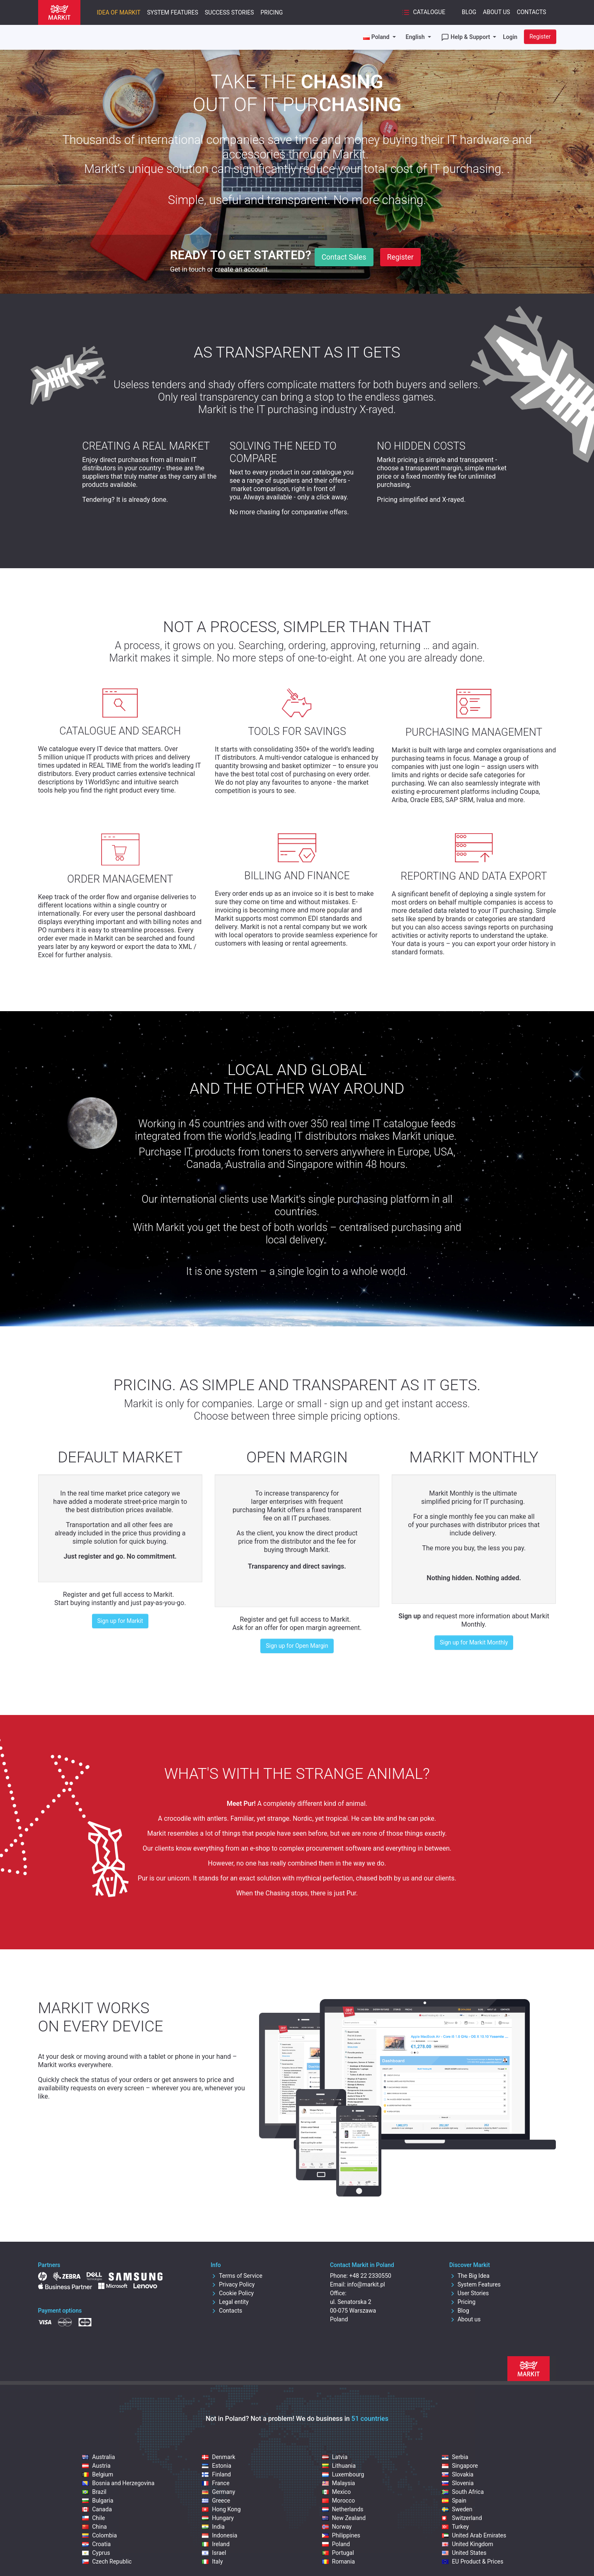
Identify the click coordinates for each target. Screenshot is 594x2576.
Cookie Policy (232, 2293)
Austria (96, 2465)
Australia (98, 2457)
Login (510, 37)
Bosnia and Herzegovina (118, 2483)
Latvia (335, 2457)
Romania (338, 2561)
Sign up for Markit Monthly (474, 1642)
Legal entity (230, 2302)
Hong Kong (221, 2509)
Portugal (338, 2552)
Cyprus (96, 2552)
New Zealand (344, 2518)
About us (465, 2319)
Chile (93, 2518)
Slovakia (457, 2474)
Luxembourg (343, 2474)
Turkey (455, 2526)
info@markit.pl (366, 2284)
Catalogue (423, 12)
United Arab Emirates (474, 2535)
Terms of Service (236, 2275)
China (94, 2526)
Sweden (457, 2509)
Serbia (455, 2457)
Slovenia (457, 2483)
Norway (337, 2526)
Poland (336, 2544)
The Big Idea (469, 2275)
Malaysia (338, 2483)
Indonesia (219, 2535)
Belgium (97, 2474)
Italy (212, 2561)
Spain (454, 2500)
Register (539, 36)
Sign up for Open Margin (297, 1645)
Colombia (99, 2535)
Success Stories (229, 12)
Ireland (216, 2544)
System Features (172, 12)
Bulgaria (97, 2500)
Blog (469, 12)
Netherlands (343, 2509)
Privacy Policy (233, 2284)
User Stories (469, 2293)
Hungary (217, 2518)
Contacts (531, 12)
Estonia (216, 2465)
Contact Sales (344, 257)
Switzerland (462, 2518)
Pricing (271, 12)
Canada (97, 2509)
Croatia (96, 2544)
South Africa (463, 2491)
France (215, 2483)
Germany (218, 2491)
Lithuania (339, 2465)
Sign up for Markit (120, 1621)
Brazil (94, 2491)
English (416, 37)
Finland (216, 2474)
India (213, 2526)
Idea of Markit (119, 12)
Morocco (338, 2500)
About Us (496, 12)
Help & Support (466, 37)
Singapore (460, 2465)
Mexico (336, 2491)
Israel (214, 2552)
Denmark (218, 2457)
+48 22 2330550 (370, 2275)
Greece (216, 2500)
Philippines (341, 2535)
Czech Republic (107, 2561)
